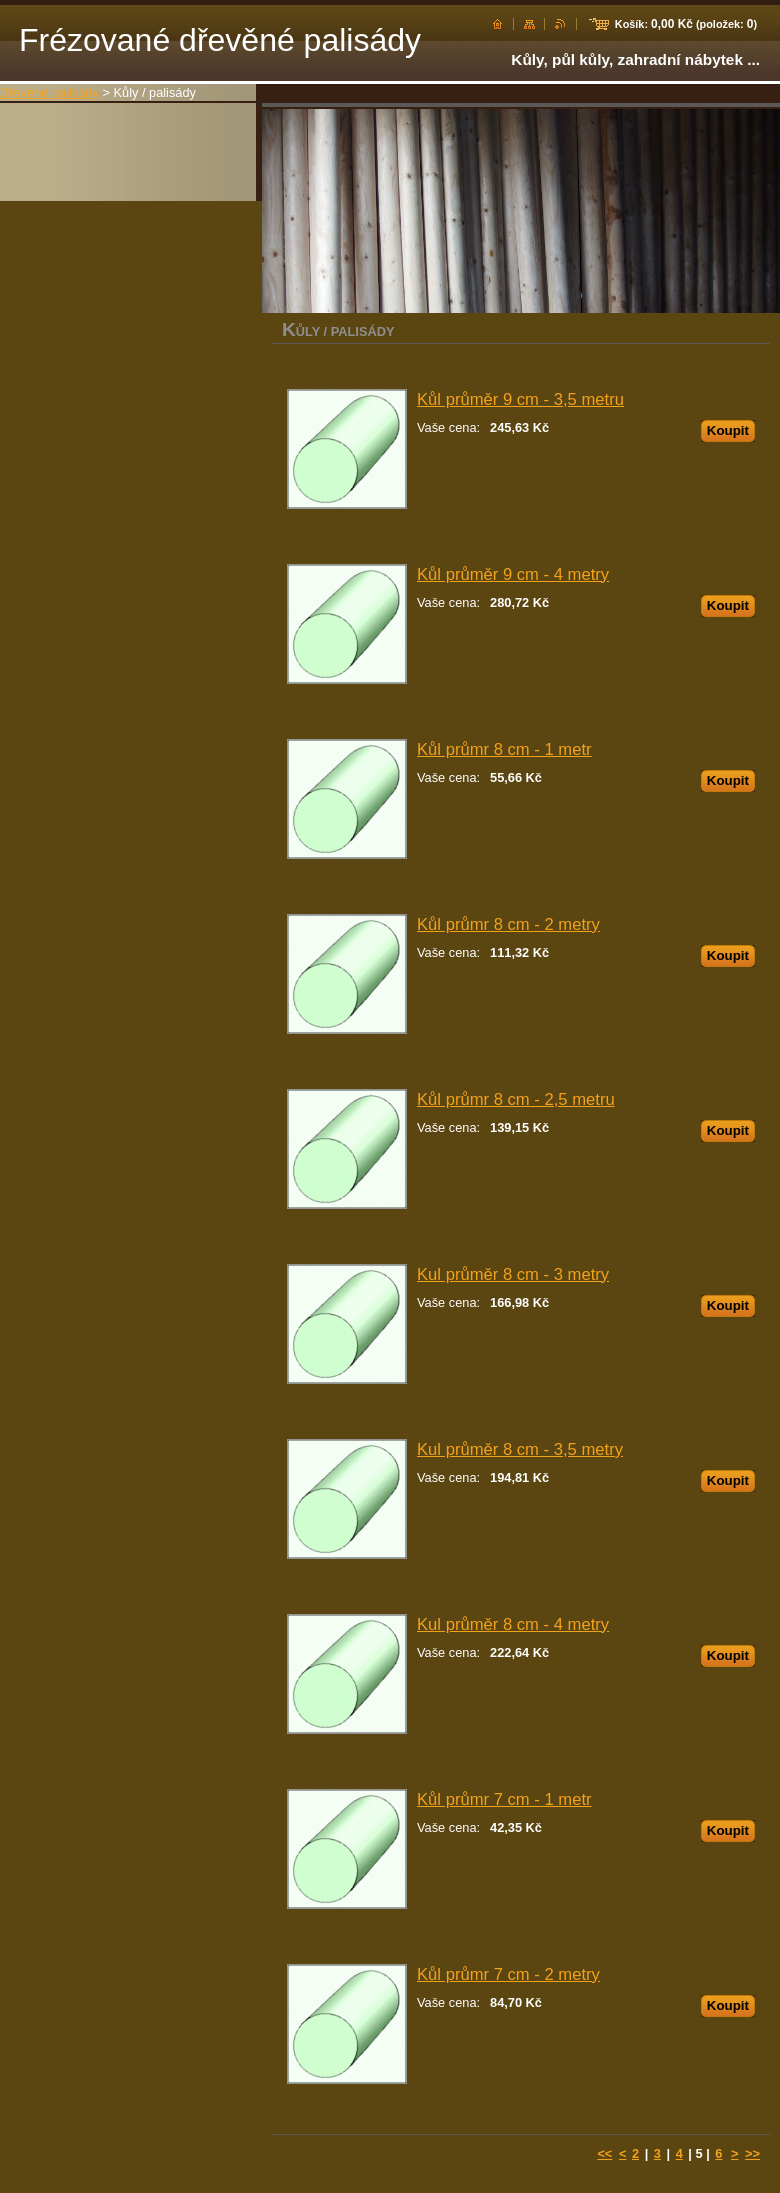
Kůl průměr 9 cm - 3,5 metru (520, 399)
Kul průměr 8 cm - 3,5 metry (520, 1449)
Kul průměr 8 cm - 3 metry (513, 1274)
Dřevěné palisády (49, 92)
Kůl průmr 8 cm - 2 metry (508, 924)
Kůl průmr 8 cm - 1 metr (504, 749)
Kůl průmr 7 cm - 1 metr (504, 1799)
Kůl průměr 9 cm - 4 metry (513, 574)
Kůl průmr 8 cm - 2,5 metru (516, 1099)
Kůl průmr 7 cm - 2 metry (508, 1974)
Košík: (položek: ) (686, 24)
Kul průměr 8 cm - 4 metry (513, 1624)
